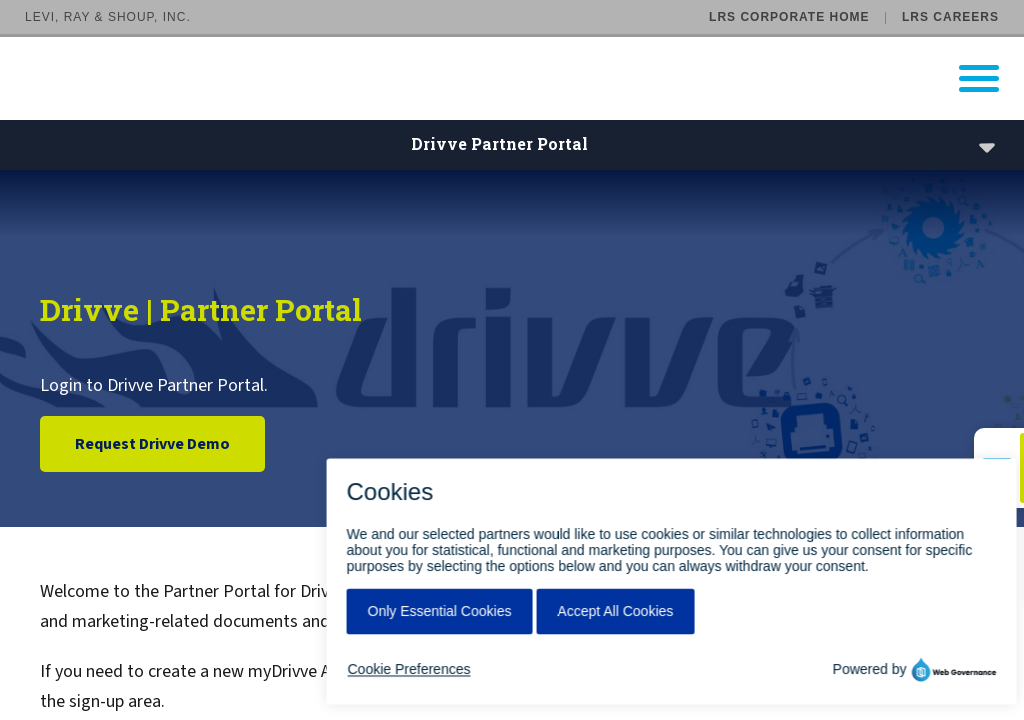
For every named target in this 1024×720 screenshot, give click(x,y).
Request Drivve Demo (152, 444)
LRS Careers (950, 17)
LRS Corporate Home (789, 17)
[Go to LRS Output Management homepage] (524, 78)
